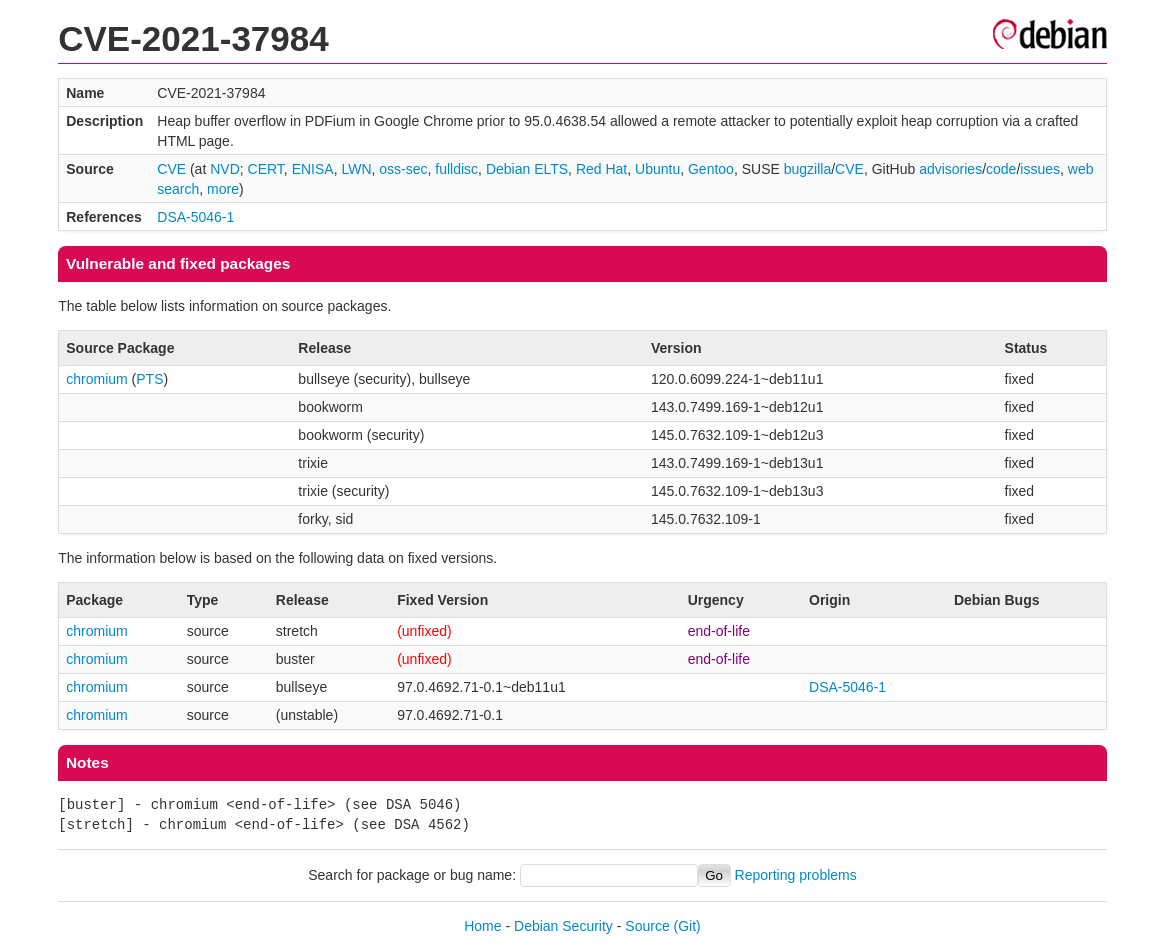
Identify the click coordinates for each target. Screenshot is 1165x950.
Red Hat (601, 169)
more (223, 189)
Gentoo (711, 169)
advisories (950, 169)
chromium (96, 379)
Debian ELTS (527, 169)
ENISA (313, 169)
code (1001, 169)
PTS (149, 379)
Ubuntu (657, 169)
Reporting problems (796, 875)
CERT (266, 169)
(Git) (687, 926)
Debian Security (563, 926)
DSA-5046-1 (195, 217)
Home (482, 926)
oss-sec (403, 169)
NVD (225, 169)
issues (1040, 169)
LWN (356, 169)
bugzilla (807, 169)
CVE (171, 169)
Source (647, 926)
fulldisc (456, 169)
